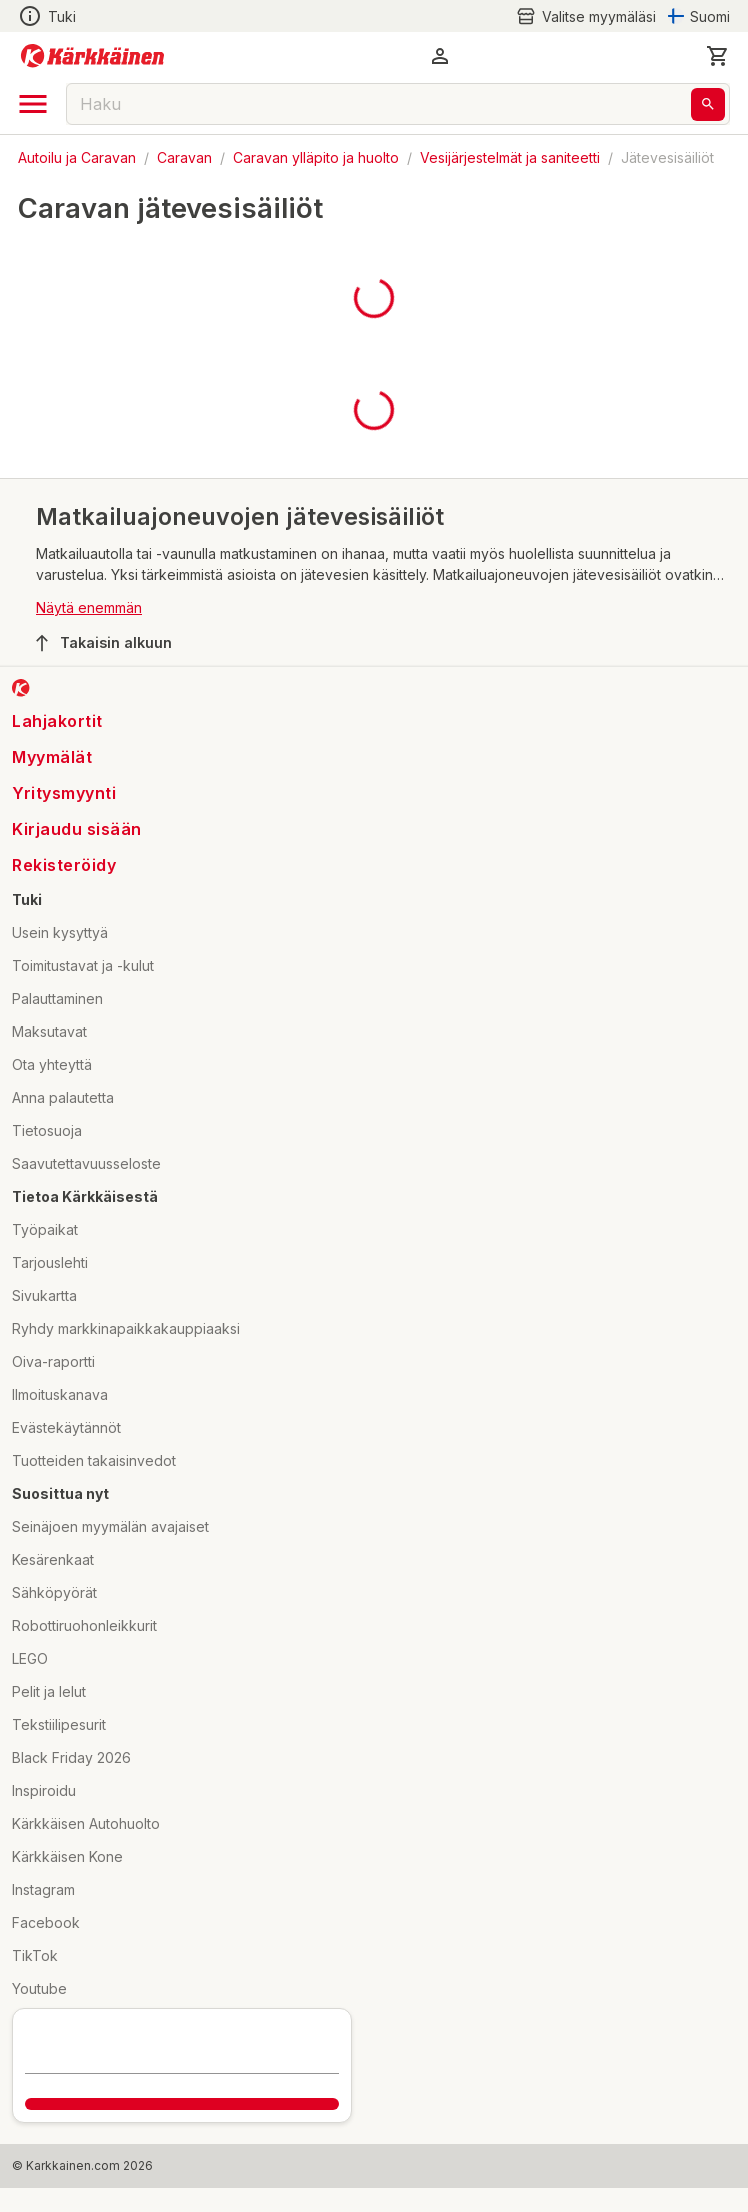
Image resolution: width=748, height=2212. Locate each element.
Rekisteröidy (64, 865)
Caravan (184, 157)
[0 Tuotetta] (718, 56)
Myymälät (52, 757)
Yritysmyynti (64, 793)
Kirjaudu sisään (77, 829)
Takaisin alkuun (104, 643)
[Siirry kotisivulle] (92, 56)
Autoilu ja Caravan (77, 157)
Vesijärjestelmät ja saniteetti (510, 157)
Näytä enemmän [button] (89, 607)
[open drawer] (33, 104)
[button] (440, 56)
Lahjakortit (57, 721)
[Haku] (708, 104)
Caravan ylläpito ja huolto (316, 157)
